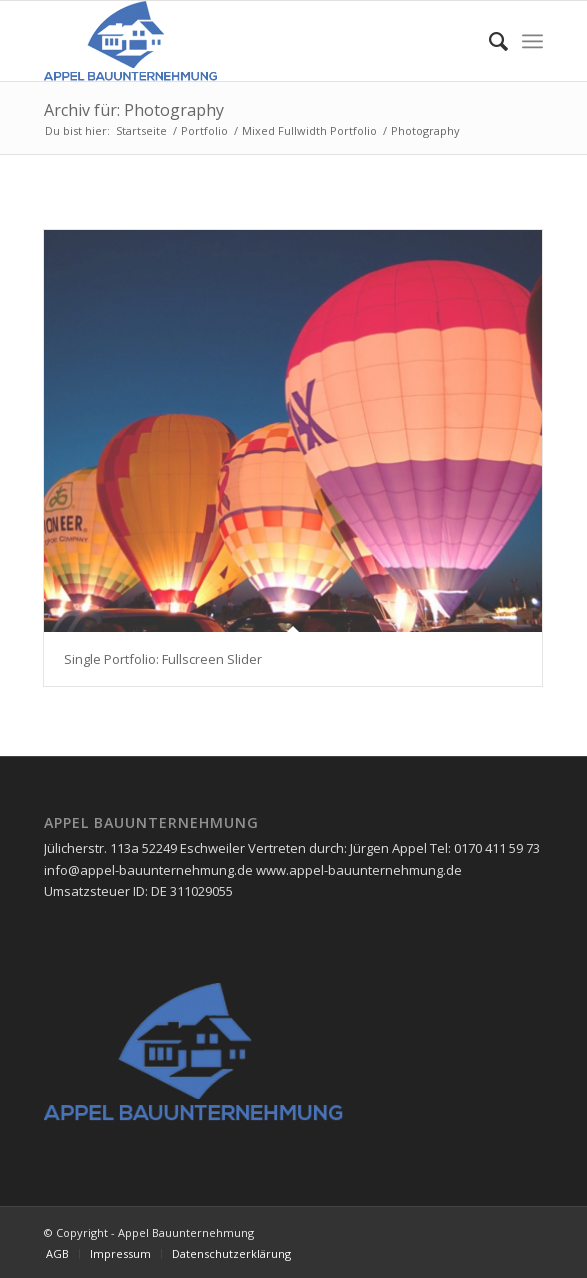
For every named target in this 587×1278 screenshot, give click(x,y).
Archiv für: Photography (134, 110)
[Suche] (488, 41)
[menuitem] (488, 41)
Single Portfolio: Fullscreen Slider (163, 659)
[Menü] (532, 41)
